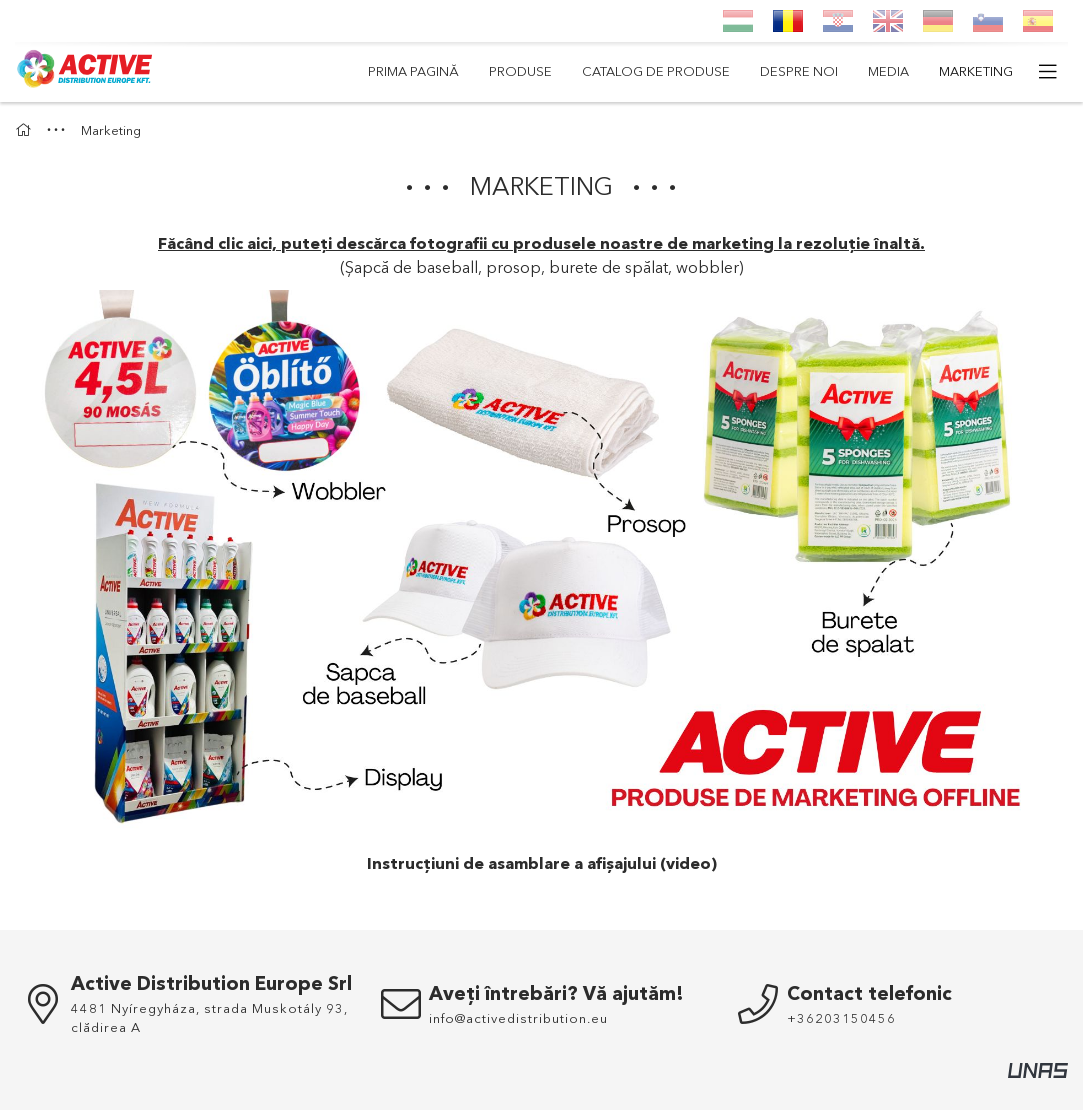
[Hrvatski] (838, 21)
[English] (888, 21)
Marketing (976, 71)
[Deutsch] (938, 21)
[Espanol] (1038, 21)
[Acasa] (26, 130)
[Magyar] (738, 21)
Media (888, 71)
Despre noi (799, 71)
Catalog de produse (656, 71)
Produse (520, 71)
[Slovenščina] (988, 21)
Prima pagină (413, 71)
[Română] (788, 21)
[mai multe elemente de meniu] (1048, 72)
